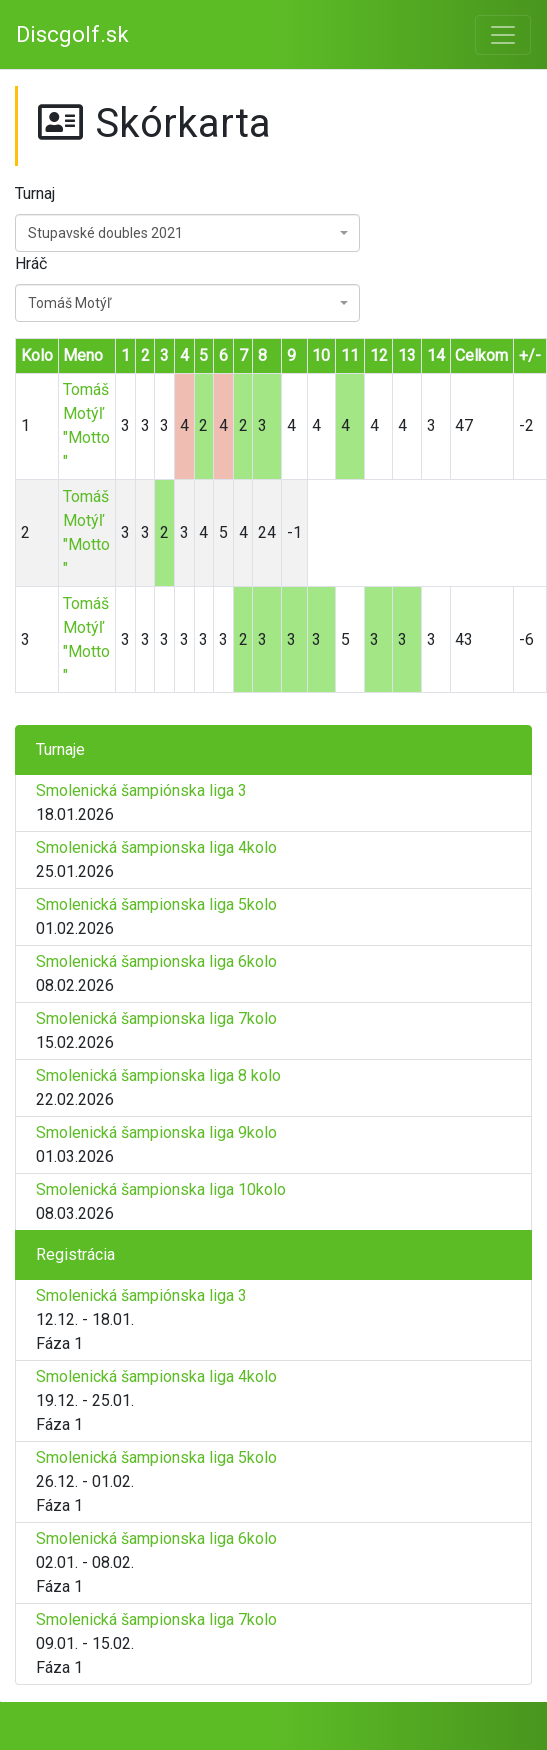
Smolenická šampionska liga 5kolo (156, 904)
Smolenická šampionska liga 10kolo (161, 1189)
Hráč (31, 263)
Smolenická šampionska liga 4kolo (156, 847)
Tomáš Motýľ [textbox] (69, 303)
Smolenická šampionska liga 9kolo (156, 1132)
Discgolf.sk (72, 34)
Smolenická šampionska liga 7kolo (156, 1018)
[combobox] (187, 233)
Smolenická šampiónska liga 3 (141, 790)
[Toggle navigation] (503, 35)
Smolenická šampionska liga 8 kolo (158, 1075)
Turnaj (35, 193)
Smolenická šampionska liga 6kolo (156, 961)
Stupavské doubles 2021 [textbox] (105, 233)
